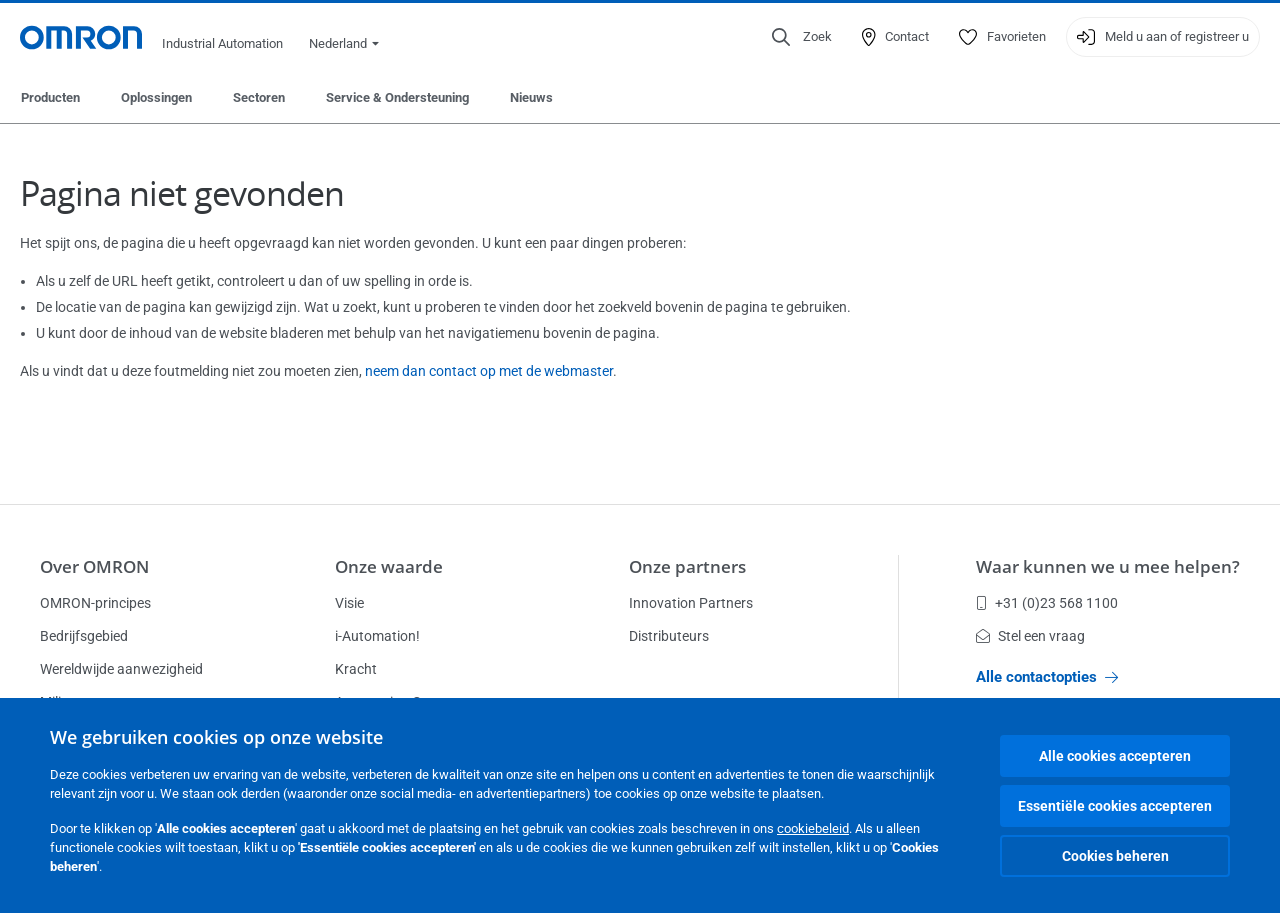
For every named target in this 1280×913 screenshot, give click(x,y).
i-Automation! (377, 636)
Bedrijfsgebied (84, 636)
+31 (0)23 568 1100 (1047, 603)
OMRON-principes (95, 603)
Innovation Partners (691, 603)
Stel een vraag (1030, 636)
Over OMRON (94, 566)
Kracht (356, 669)
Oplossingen (156, 97)
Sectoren (259, 97)
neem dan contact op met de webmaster (489, 371)
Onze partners (687, 566)
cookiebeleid (813, 828)
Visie (349, 603)
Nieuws (531, 97)
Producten (50, 97)
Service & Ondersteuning (397, 97)
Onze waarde (389, 566)
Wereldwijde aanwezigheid (121, 669)
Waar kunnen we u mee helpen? (1108, 566)
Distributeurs (669, 636)
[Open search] (802, 37)
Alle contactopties (1047, 677)
